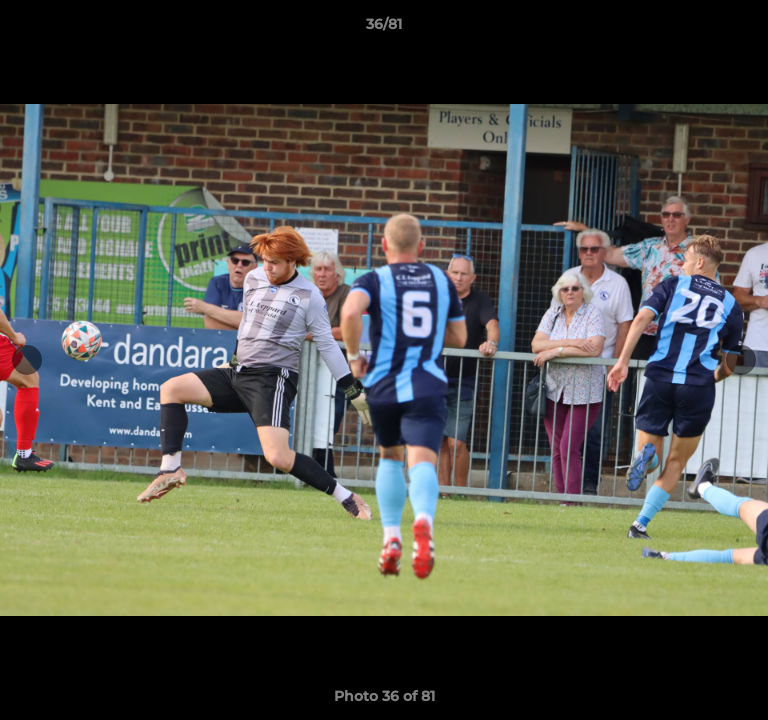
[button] (744, 29)
